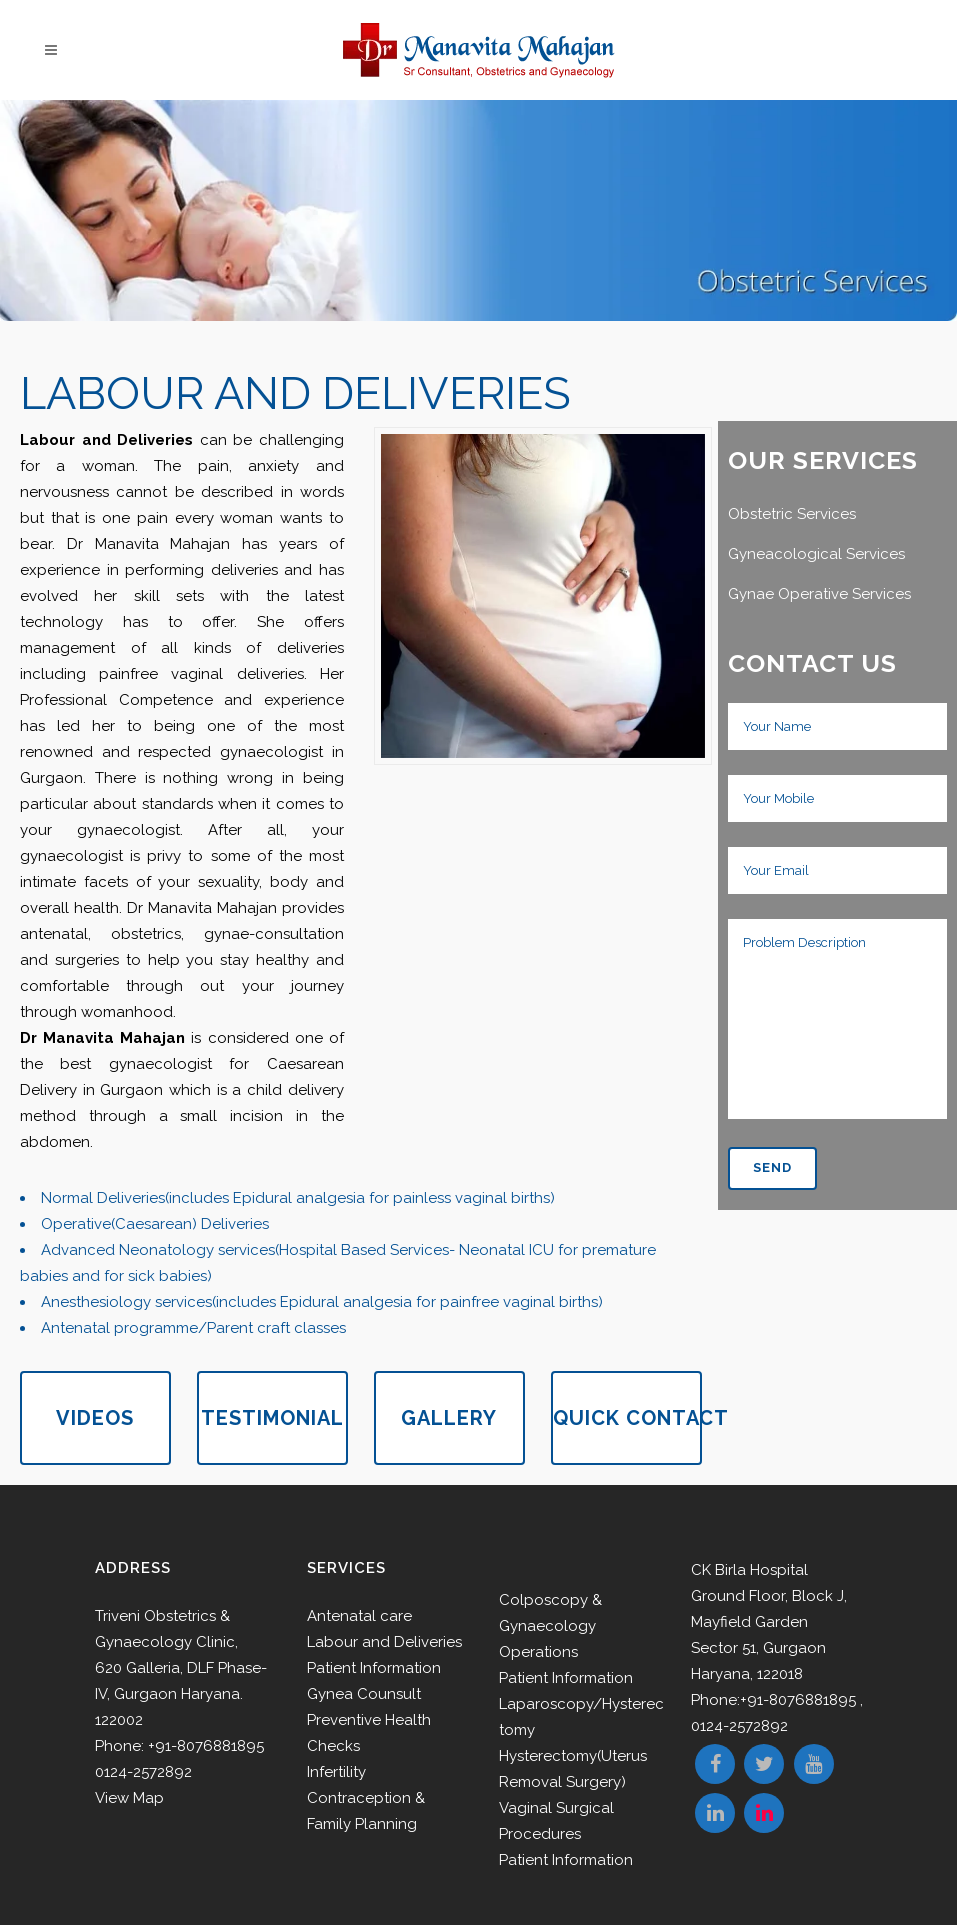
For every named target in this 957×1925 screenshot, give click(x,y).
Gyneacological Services (816, 554)
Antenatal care (359, 1616)
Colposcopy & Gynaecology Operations (550, 1626)
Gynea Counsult (364, 1694)
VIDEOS (95, 1418)
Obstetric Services (792, 514)
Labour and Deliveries (384, 1642)
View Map (129, 1798)
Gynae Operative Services (819, 594)
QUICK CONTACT (627, 1418)
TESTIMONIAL (272, 1418)
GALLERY (449, 1418)
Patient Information (374, 1668)
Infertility (336, 1772)
